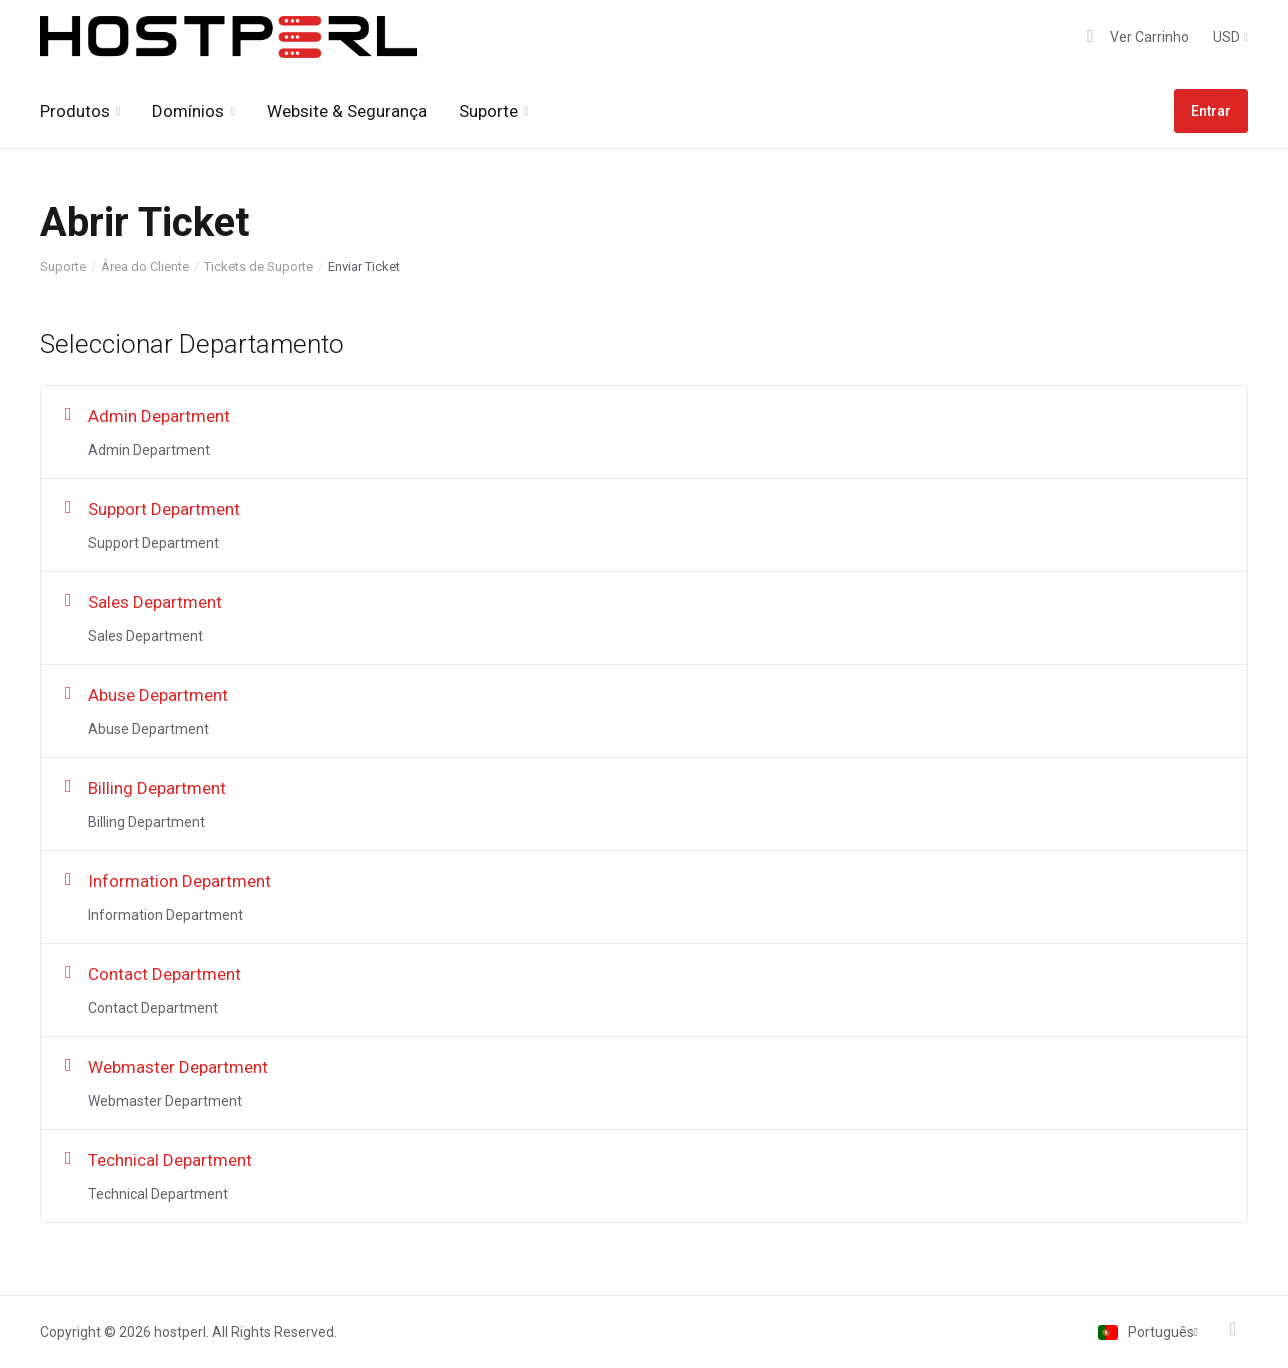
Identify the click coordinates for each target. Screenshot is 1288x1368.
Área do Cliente (145, 266)
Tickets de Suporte (258, 266)
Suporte (63, 266)
